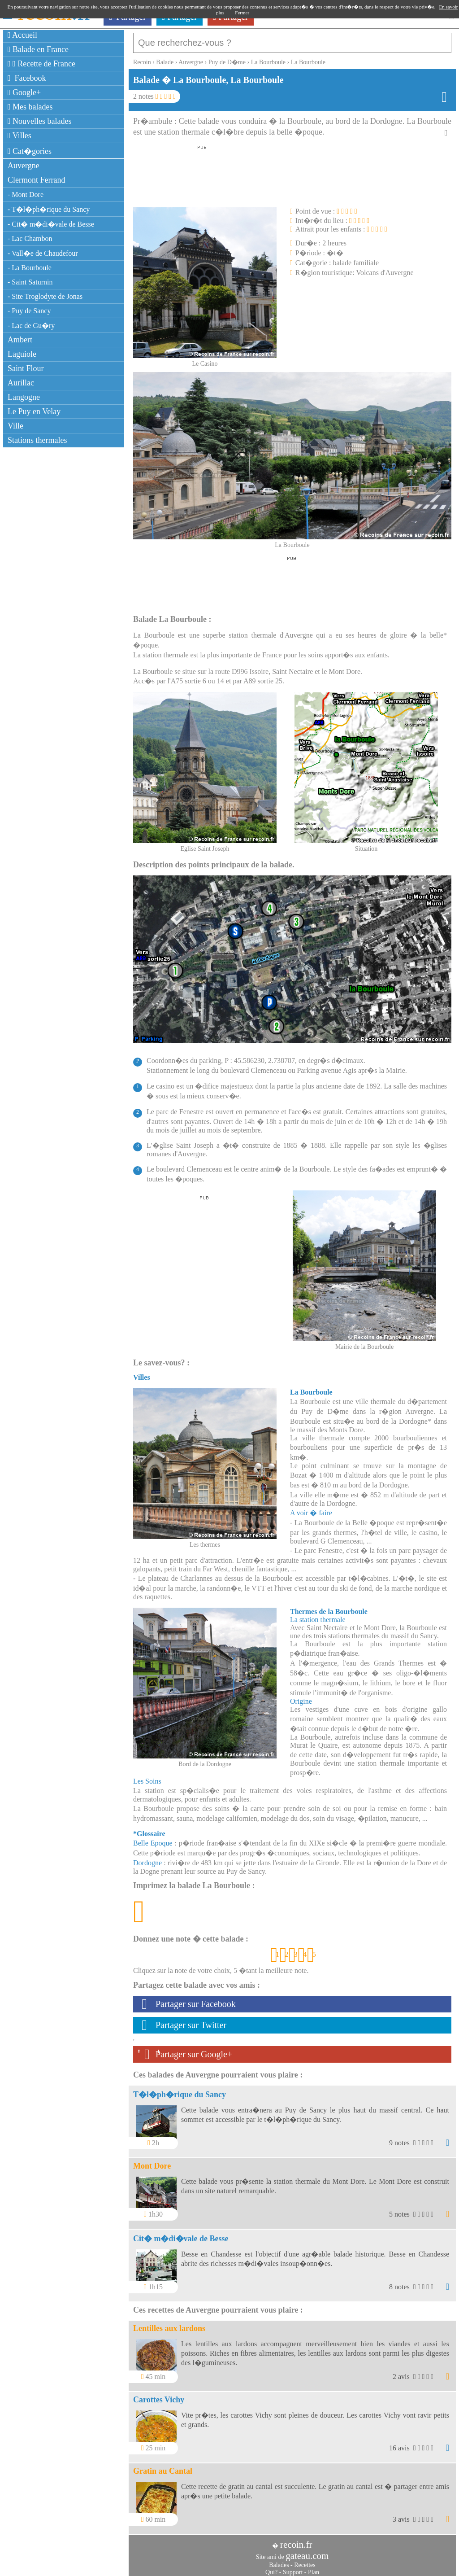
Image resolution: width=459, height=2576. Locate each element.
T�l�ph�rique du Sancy (179, 2090)
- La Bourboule (30, 267)
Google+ (24, 92)
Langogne (24, 397)
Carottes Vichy (158, 2395)
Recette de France (41, 63)
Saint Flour (26, 368)
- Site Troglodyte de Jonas (45, 296)
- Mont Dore (25, 194)
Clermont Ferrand (36, 179)
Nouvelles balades (40, 121)
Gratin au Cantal (162, 2466)
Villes (19, 135)
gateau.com (307, 2551)
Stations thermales (37, 440)
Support (293, 2567)
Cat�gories (30, 151)
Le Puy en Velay (34, 411)
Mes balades (30, 106)
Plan (313, 2567)
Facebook (27, 78)
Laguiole (22, 354)
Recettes (304, 2560)
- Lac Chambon (30, 238)
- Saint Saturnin (30, 282)
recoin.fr (296, 2540)
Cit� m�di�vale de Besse (180, 2234)
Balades (279, 2560)
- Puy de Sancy (29, 311)
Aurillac (21, 382)
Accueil (22, 35)
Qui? (271, 2567)
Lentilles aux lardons (169, 2323)
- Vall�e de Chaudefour (43, 253)
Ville (15, 425)
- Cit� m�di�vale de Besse (51, 224)
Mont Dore (152, 2161)
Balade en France (38, 49)
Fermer (242, 12)
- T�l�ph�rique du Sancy (49, 209)
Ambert (20, 339)
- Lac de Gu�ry (31, 325)
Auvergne (23, 165)
